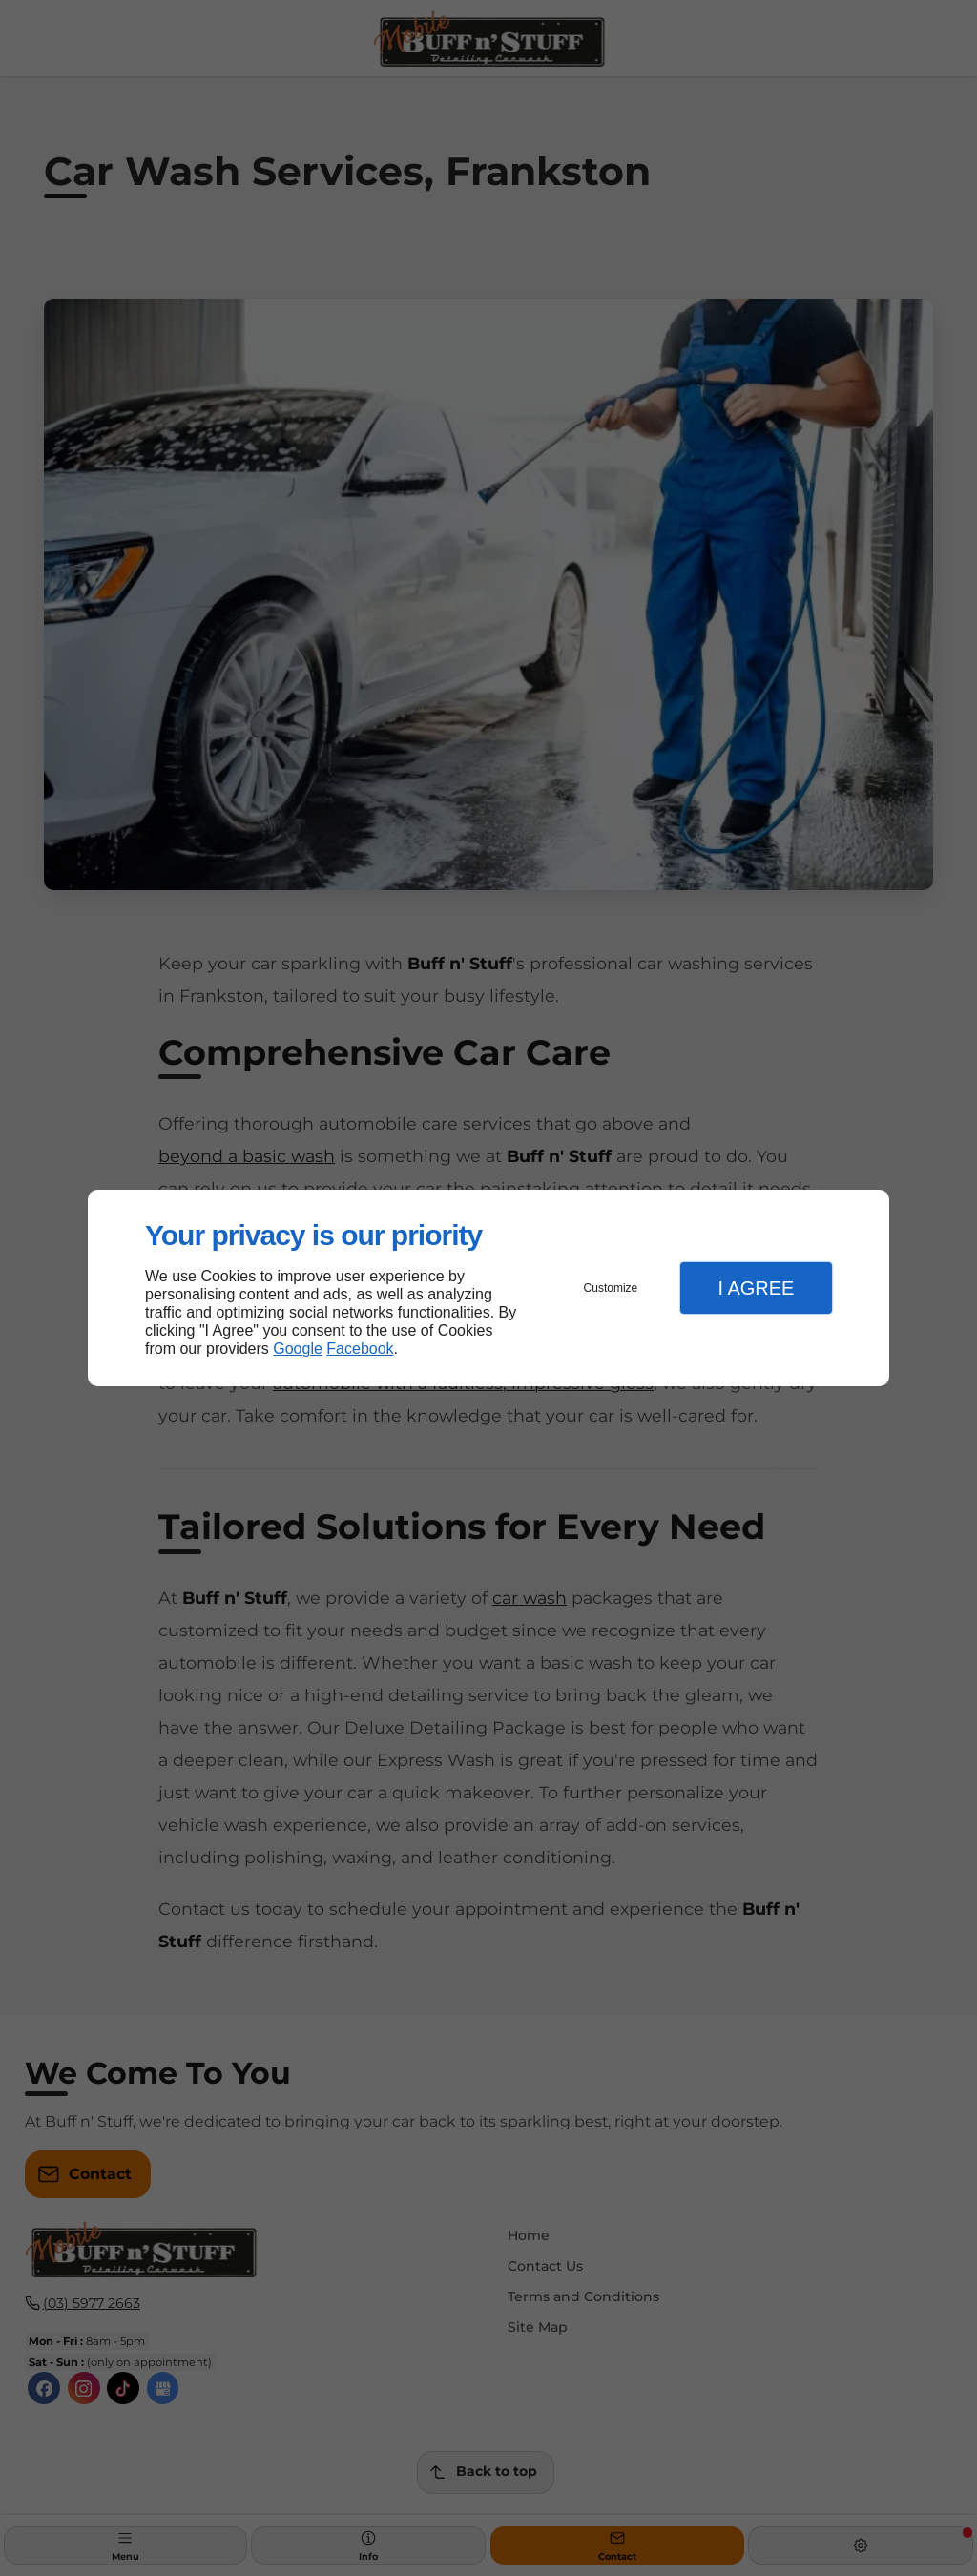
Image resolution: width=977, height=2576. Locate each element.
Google (297, 1348)
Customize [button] (611, 1288)
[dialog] (488, 1288)
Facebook (359, 1348)
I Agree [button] (755, 1288)
